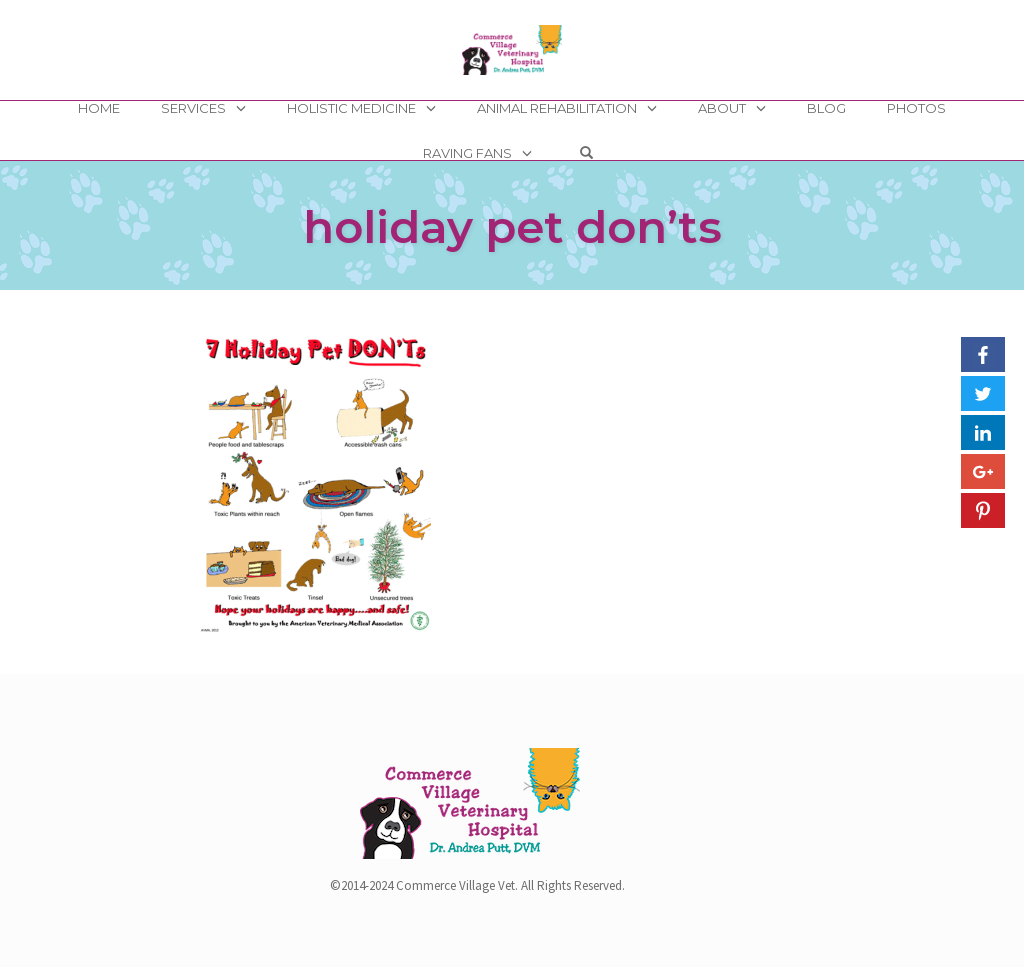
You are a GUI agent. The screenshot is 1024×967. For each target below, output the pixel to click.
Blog (826, 108)
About (722, 108)
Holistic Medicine (351, 108)
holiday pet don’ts (512, 226)
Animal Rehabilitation (557, 108)
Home (99, 108)
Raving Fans (467, 153)
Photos (916, 108)
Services (193, 108)
